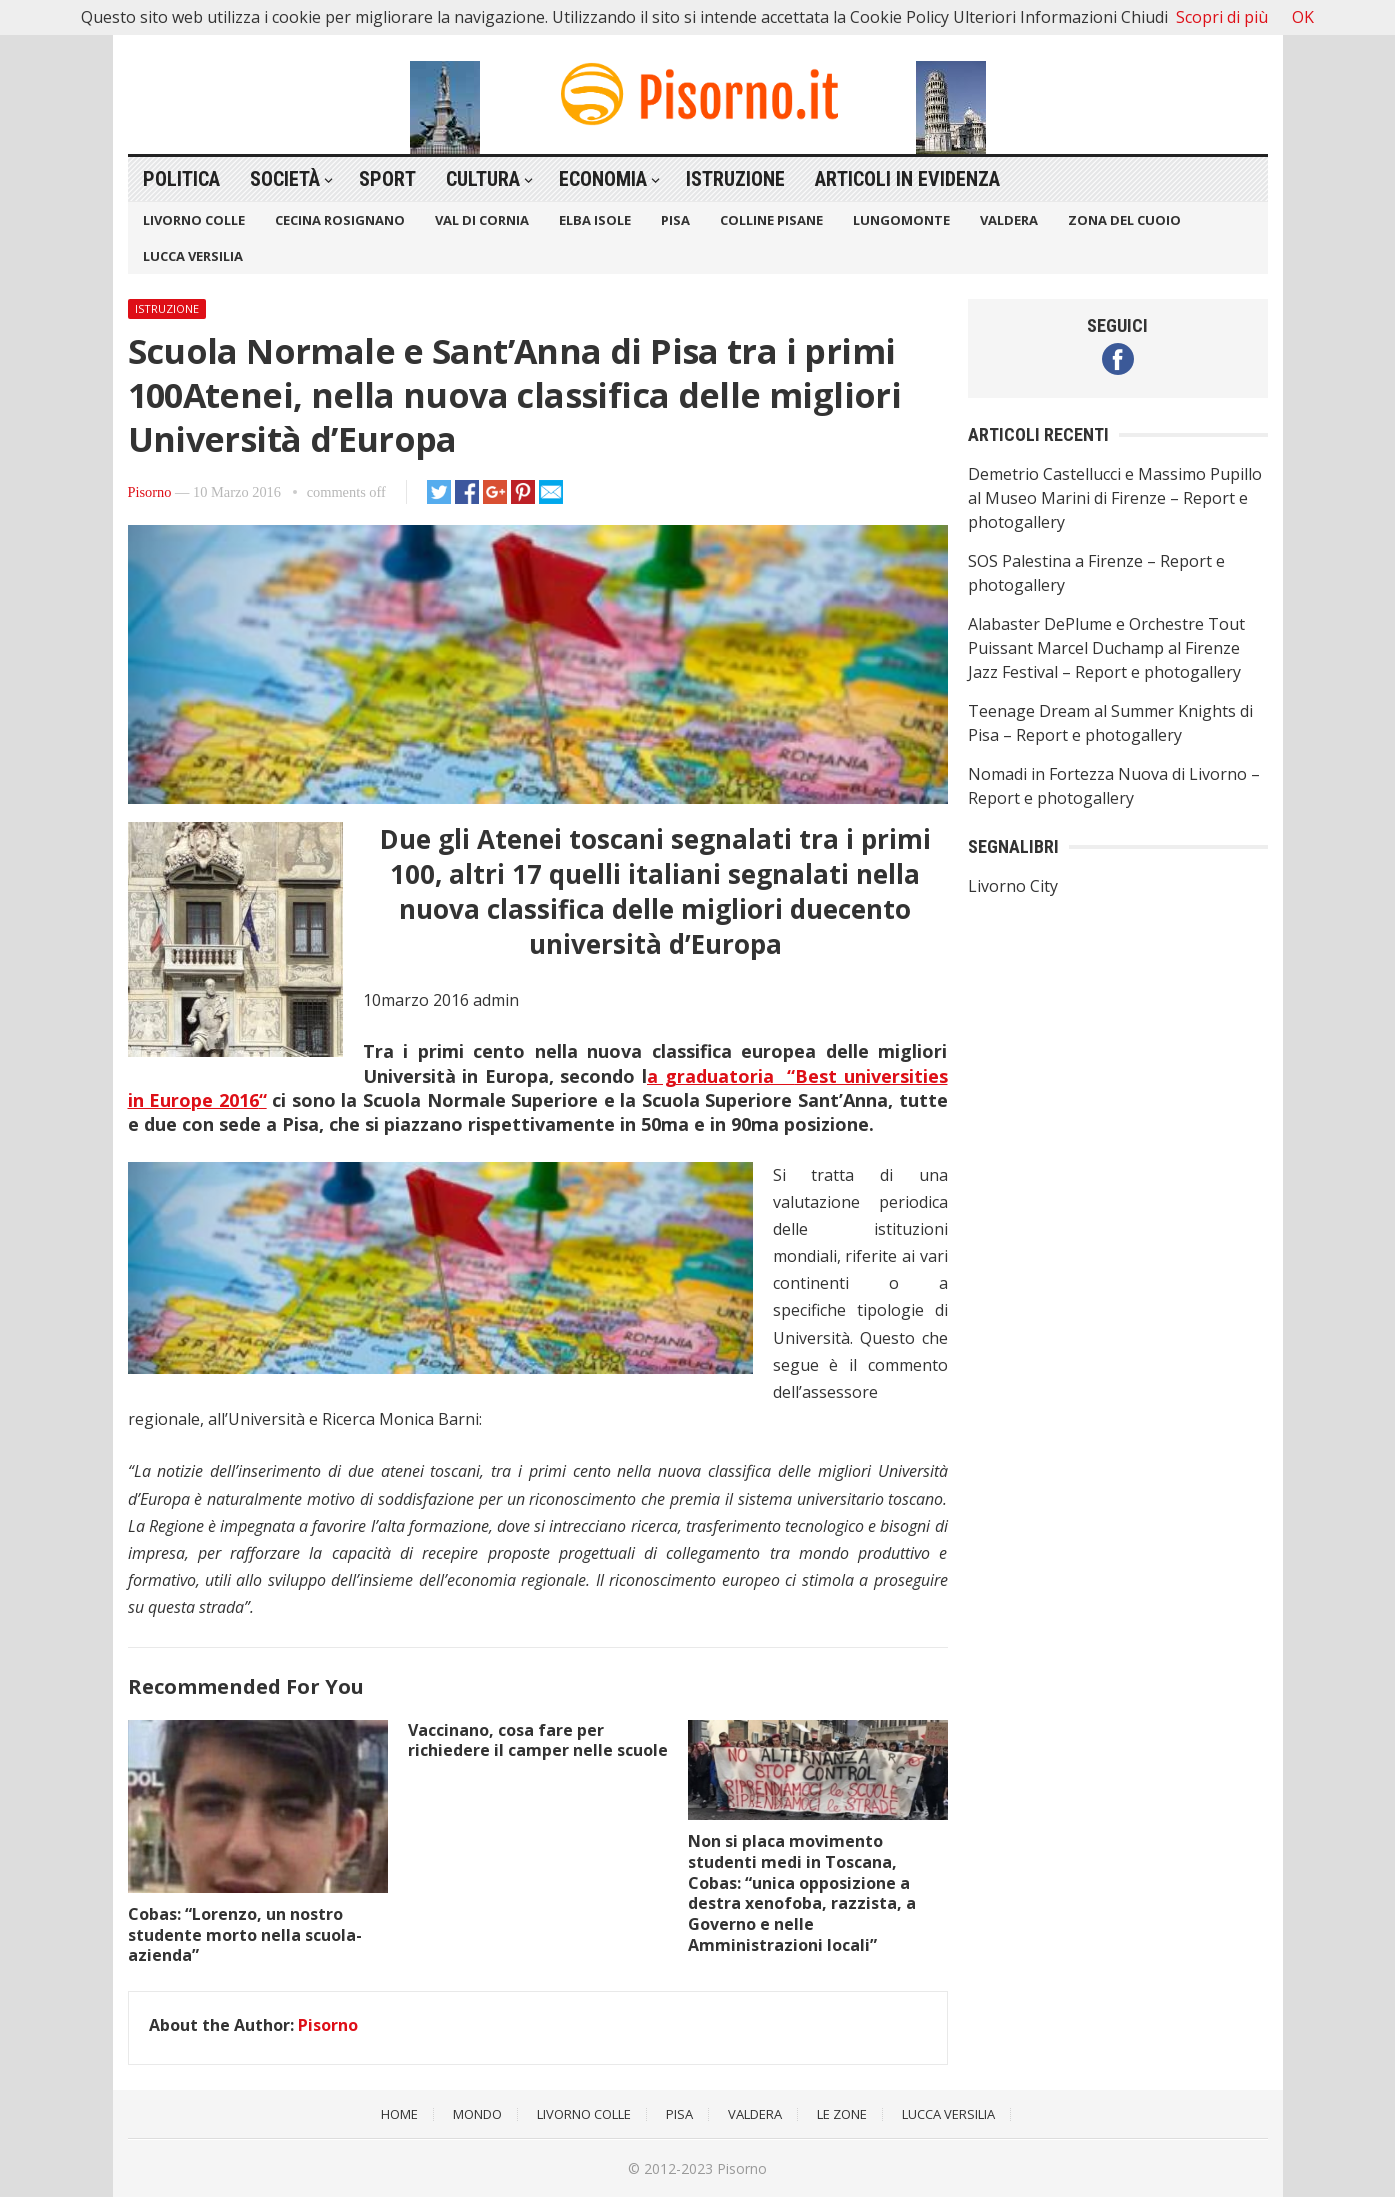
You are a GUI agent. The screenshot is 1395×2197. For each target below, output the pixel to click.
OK (1303, 17)
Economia (603, 179)
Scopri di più (1222, 17)
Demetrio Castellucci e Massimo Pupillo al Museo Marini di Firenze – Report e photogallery (1115, 498)
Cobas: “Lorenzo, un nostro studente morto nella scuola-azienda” (245, 1935)
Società (285, 179)
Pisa (675, 220)
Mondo (477, 2114)
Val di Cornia (482, 220)
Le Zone (842, 2114)
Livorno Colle (194, 220)
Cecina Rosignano (340, 220)
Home (399, 2114)
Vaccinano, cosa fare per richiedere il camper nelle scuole (538, 1740)
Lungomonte (901, 220)
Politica (181, 179)
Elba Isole (595, 220)
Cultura (483, 179)
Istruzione (735, 179)
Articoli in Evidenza (907, 179)
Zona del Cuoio (1124, 220)
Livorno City (1013, 886)
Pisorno (150, 492)
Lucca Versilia (193, 256)
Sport (387, 179)
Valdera (1009, 220)
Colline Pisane (771, 220)
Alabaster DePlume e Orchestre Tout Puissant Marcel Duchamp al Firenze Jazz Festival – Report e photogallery (1106, 648)
